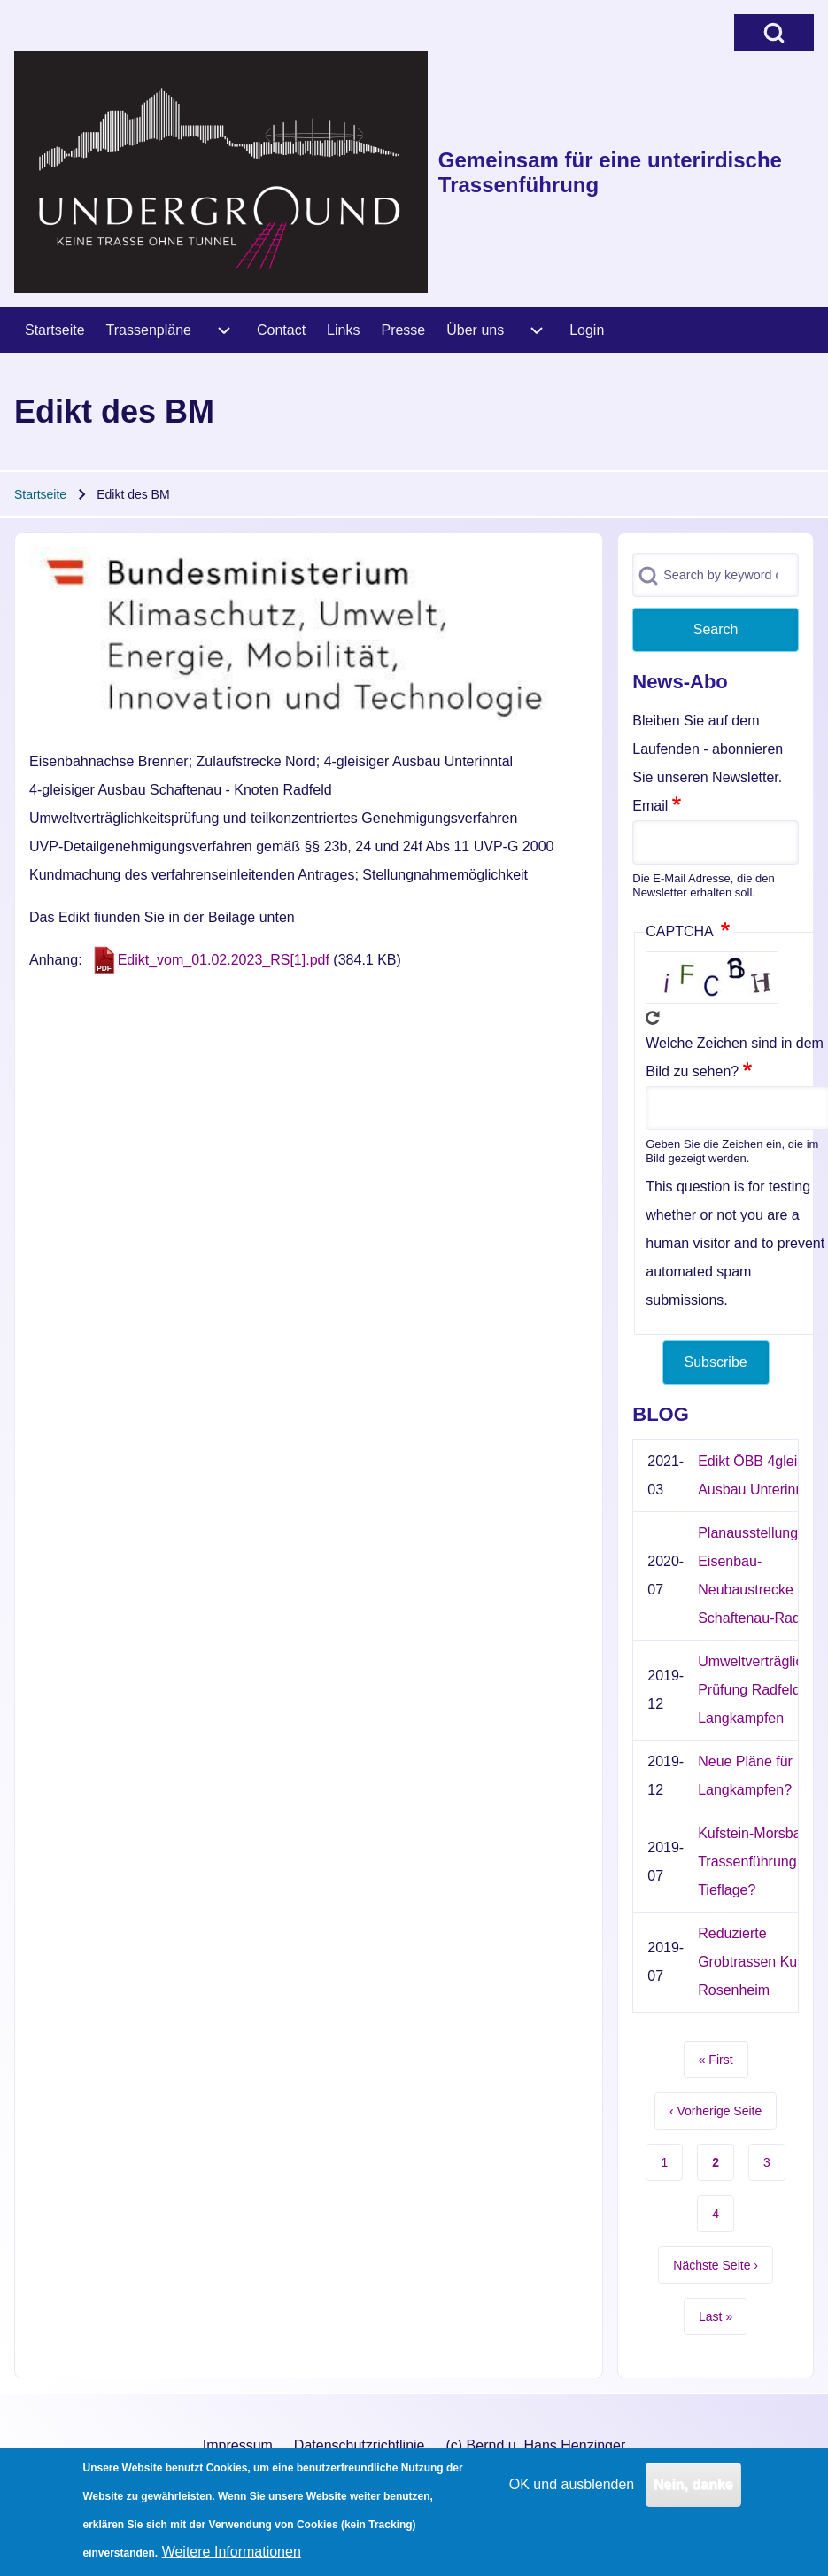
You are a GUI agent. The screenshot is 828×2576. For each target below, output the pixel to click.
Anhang (53, 959)
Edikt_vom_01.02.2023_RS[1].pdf (223, 959)
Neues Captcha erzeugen (653, 1018)
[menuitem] (55, 330)
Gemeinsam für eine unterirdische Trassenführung (610, 172)
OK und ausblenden (571, 2493)
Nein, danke (693, 2493)
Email (650, 805)
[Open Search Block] (774, 32)
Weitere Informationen (231, 2560)
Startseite (40, 494)
